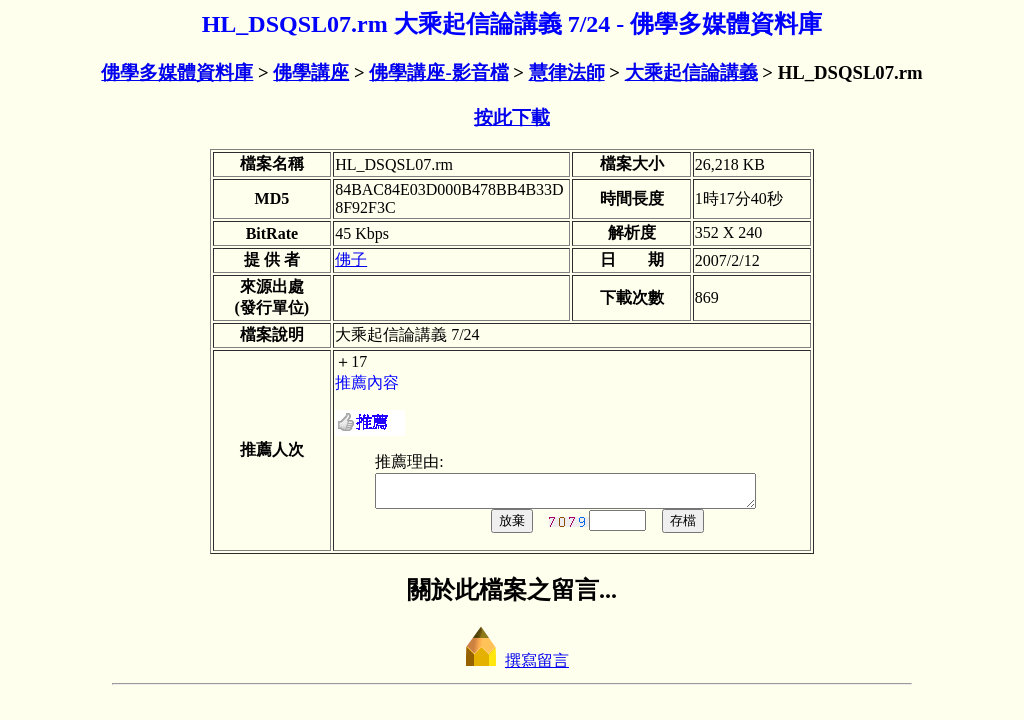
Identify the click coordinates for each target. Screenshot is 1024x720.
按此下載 (512, 117)
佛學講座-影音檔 (438, 72)
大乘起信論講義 (691, 72)
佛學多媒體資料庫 (177, 72)
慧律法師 (567, 72)
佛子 (351, 259)
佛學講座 (311, 72)
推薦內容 (367, 382)
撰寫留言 (512, 666)
